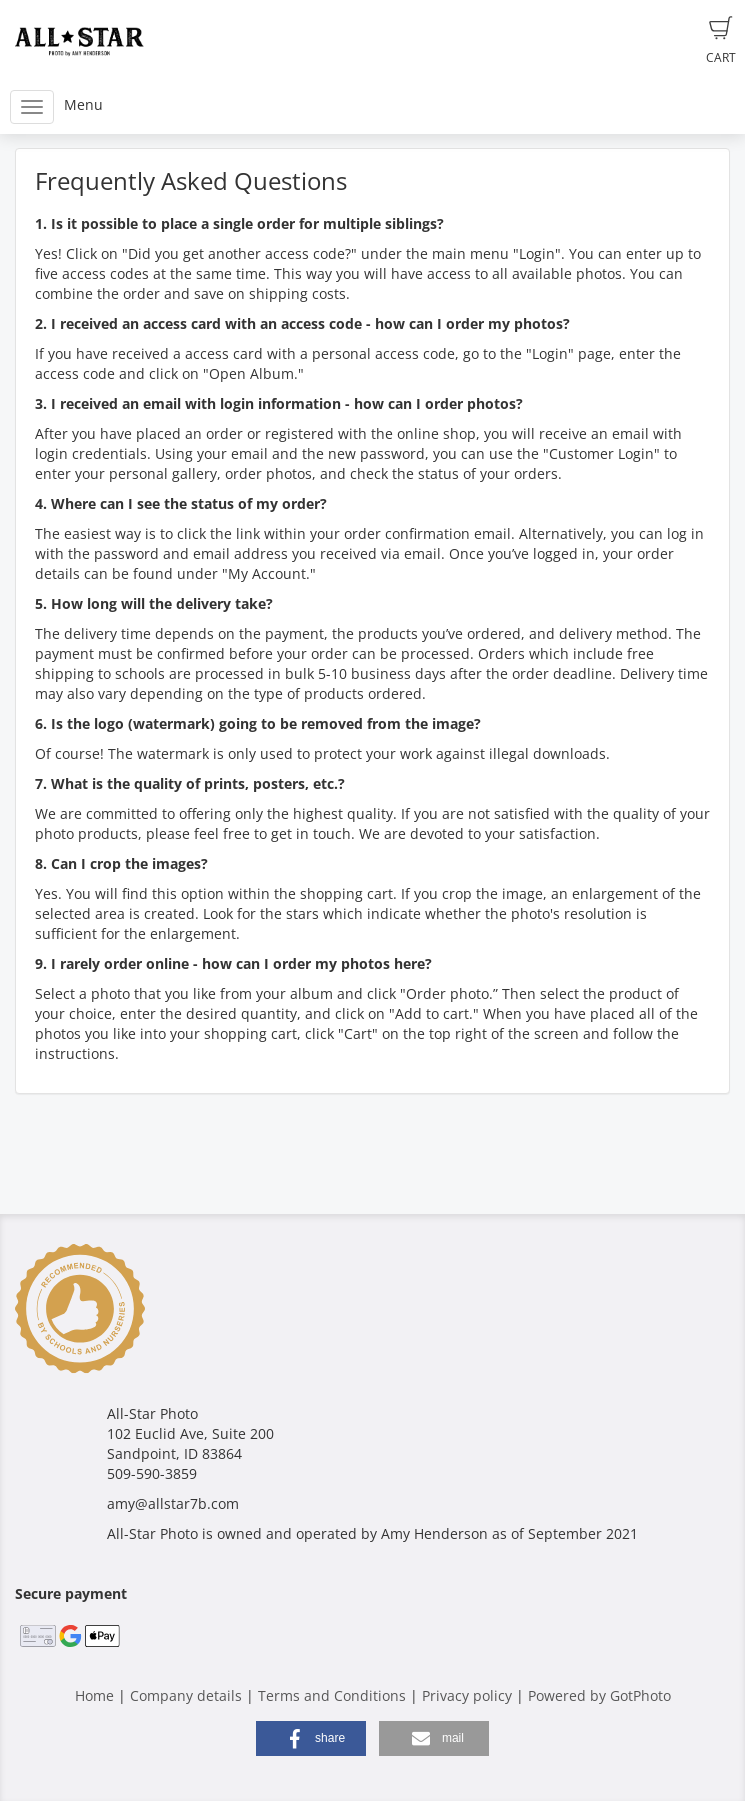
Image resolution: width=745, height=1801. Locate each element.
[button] (311, 1738)
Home (94, 1695)
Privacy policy (467, 1695)
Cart (721, 41)
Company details (186, 1695)
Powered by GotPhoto (599, 1695)
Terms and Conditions (332, 1695)
